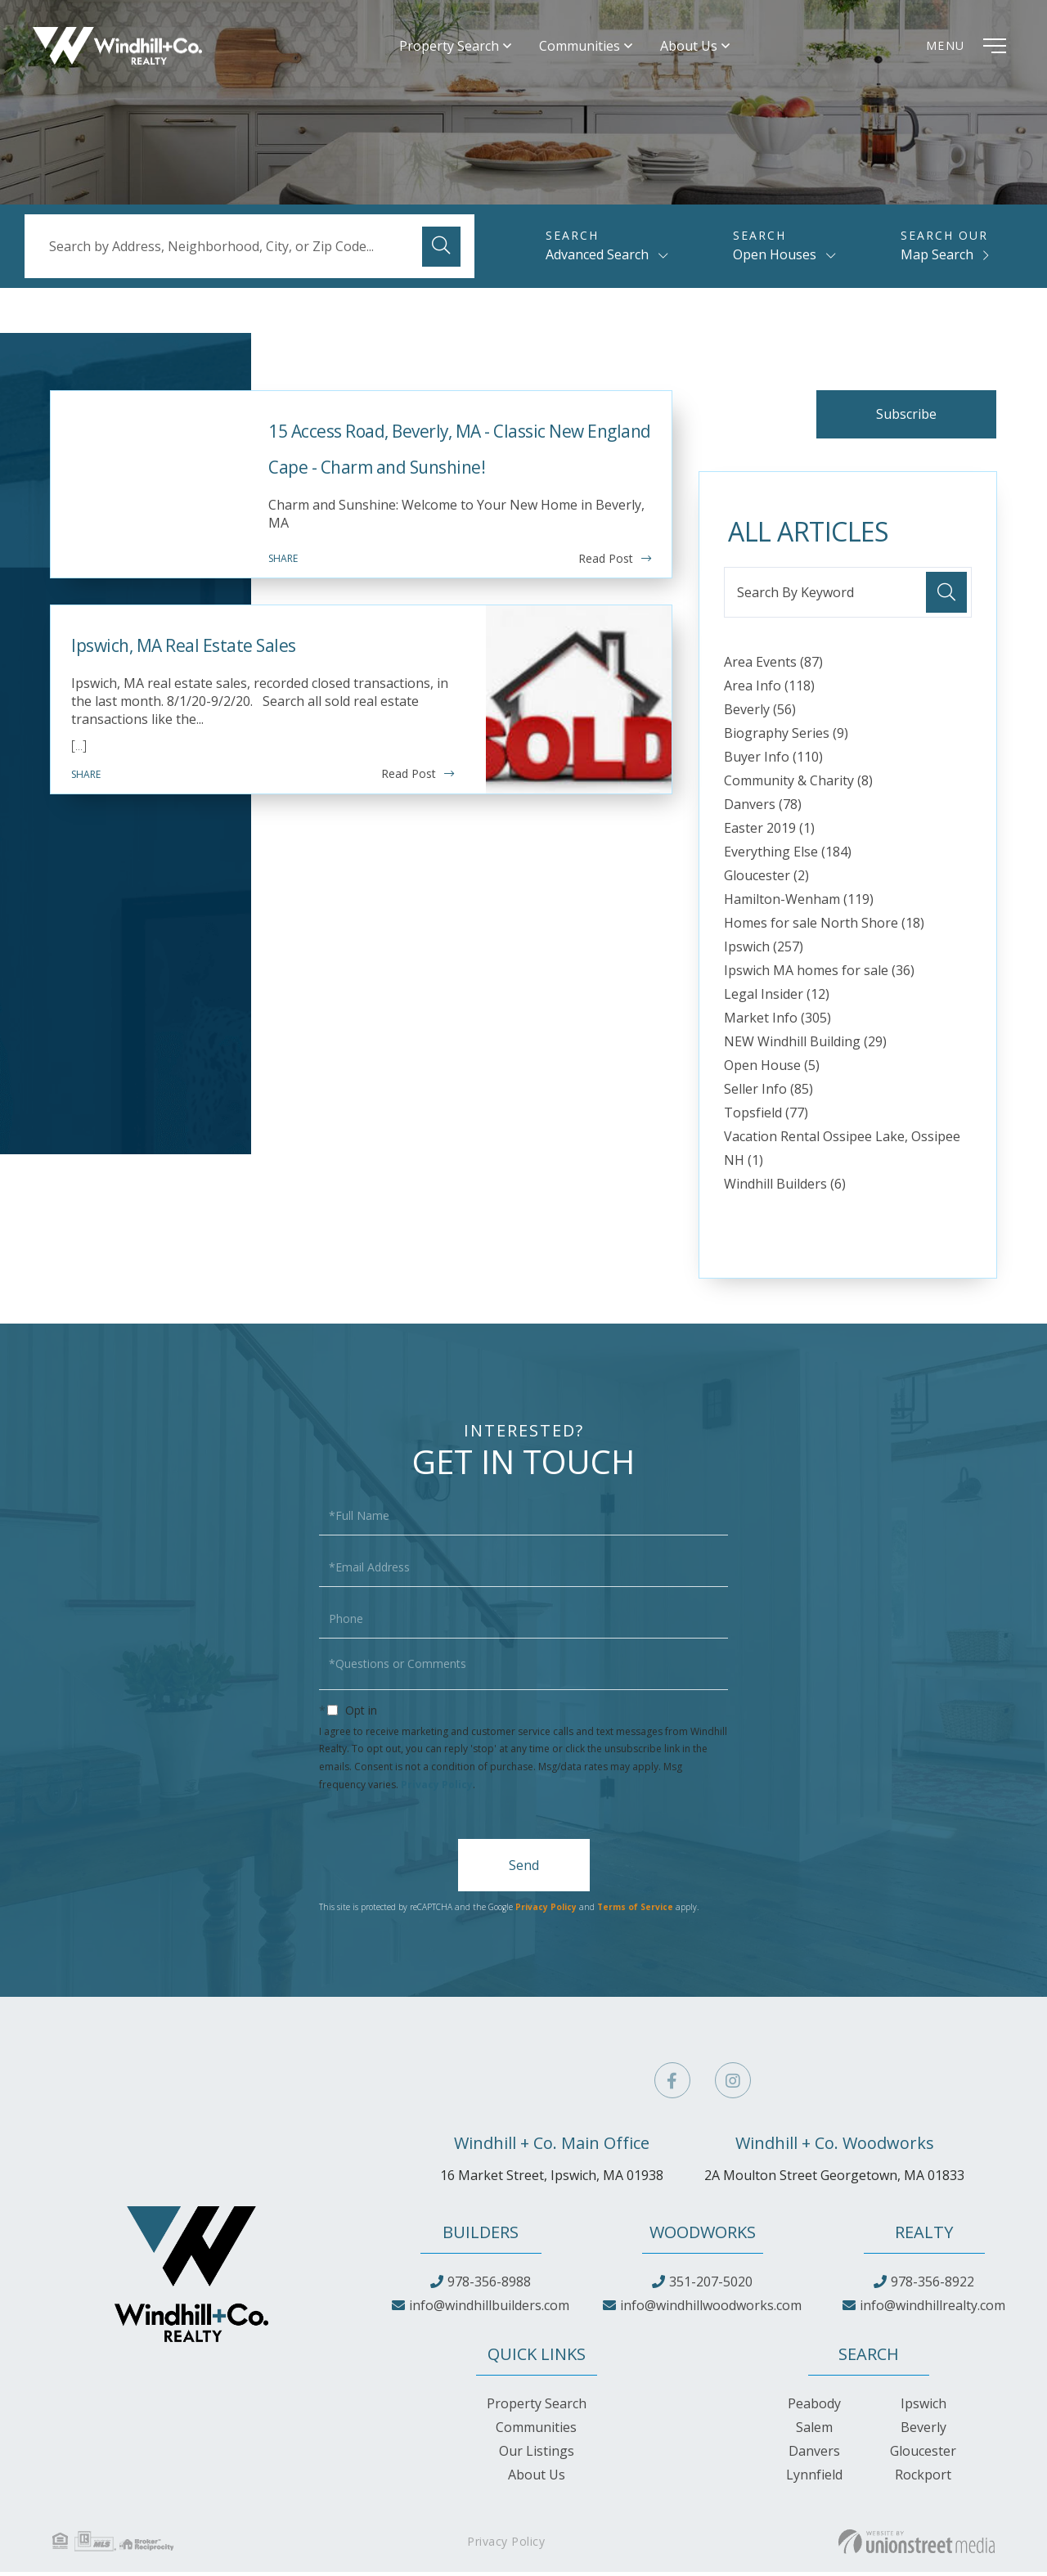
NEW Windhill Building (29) (805, 1045)
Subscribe (899, 416)
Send (524, 1869)
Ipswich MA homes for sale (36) (819, 974)
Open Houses (774, 254)
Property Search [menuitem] (466, 48)
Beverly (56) (760, 713)
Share (283, 602)
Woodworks (702, 2236)
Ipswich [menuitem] (923, 2407)
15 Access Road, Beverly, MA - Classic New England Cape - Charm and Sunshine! (440, 466)
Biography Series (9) (786, 737)
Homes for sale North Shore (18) (824, 927)
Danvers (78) (763, 808)
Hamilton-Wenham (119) (799, 903)
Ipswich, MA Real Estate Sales (241, 685)
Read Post (605, 601)
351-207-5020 (711, 2286)
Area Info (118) (769, 690)
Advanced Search (597, 254)
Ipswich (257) (763, 951)
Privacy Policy (437, 1789)
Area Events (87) (773, 666)
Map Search (937, 254)
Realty (924, 2236)
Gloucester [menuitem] (923, 2455)
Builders (481, 2236)
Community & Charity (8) (798, 784)
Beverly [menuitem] (923, 2431)
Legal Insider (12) (776, 998)
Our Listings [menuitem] (536, 2455)
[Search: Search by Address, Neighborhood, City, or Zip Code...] (249, 246)
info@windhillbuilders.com (489, 2309)
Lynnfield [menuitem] (814, 2479)
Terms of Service (635, 1911)
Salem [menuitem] (814, 2431)
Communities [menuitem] (596, 48)
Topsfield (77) (766, 1117)
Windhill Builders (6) (785, 1188)
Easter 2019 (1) (769, 832)
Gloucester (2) (766, 879)
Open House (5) (772, 1069)
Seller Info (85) (768, 1093)
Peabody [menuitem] (814, 2407)
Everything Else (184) (788, 856)
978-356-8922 (932, 2286)
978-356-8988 (489, 2286)
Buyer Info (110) (773, 761)
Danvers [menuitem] (814, 2455)
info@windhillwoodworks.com (711, 2309)
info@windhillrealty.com (932, 2309)
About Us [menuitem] (706, 48)
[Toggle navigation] (961, 49)
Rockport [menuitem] (923, 2479)
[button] (443, 246)
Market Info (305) (777, 1022)
